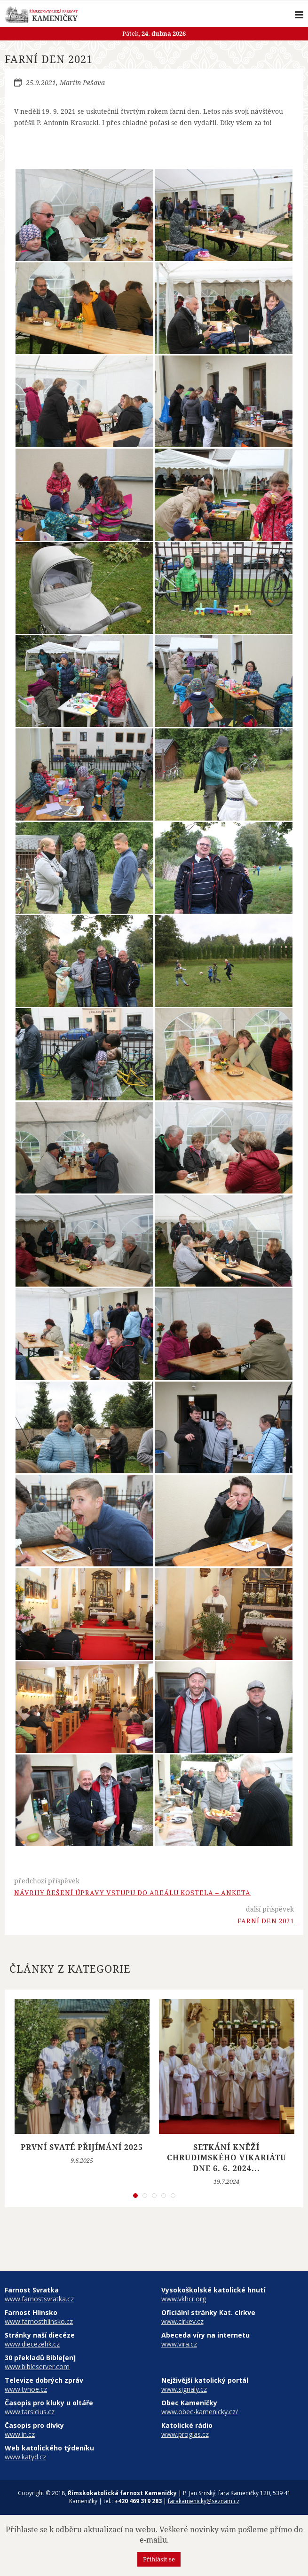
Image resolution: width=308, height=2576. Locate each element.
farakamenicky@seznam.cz (203, 2501)
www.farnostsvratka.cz (39, 2298)
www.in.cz (20, 2434)
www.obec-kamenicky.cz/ (199, 2411)
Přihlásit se (159, 2559)
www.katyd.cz (25, 2456)
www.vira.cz (179, 2343)
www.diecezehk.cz (32, 2343)
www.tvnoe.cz (26, 2389)
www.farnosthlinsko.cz (39, 2321)
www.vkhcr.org (183, 2298)
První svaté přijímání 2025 (82, 2147)
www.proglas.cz (185, 2434)
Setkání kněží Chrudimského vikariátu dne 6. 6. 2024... (226, 2157)
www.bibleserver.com (37, 2366)
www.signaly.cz (184, 2389)
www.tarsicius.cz (30, 2411)
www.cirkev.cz (182, 2321)
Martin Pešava (82, 82)
